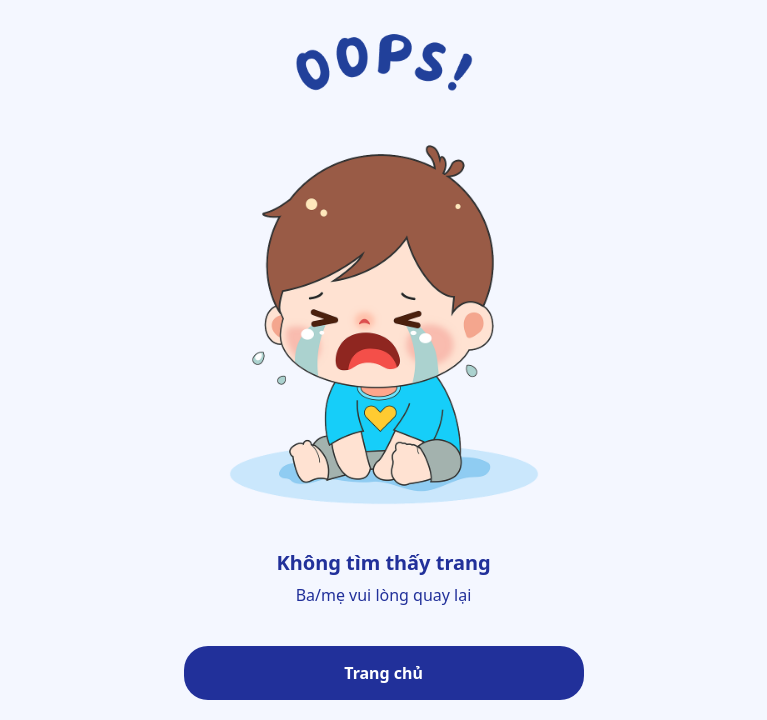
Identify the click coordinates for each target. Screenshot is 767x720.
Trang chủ (383, 673)
